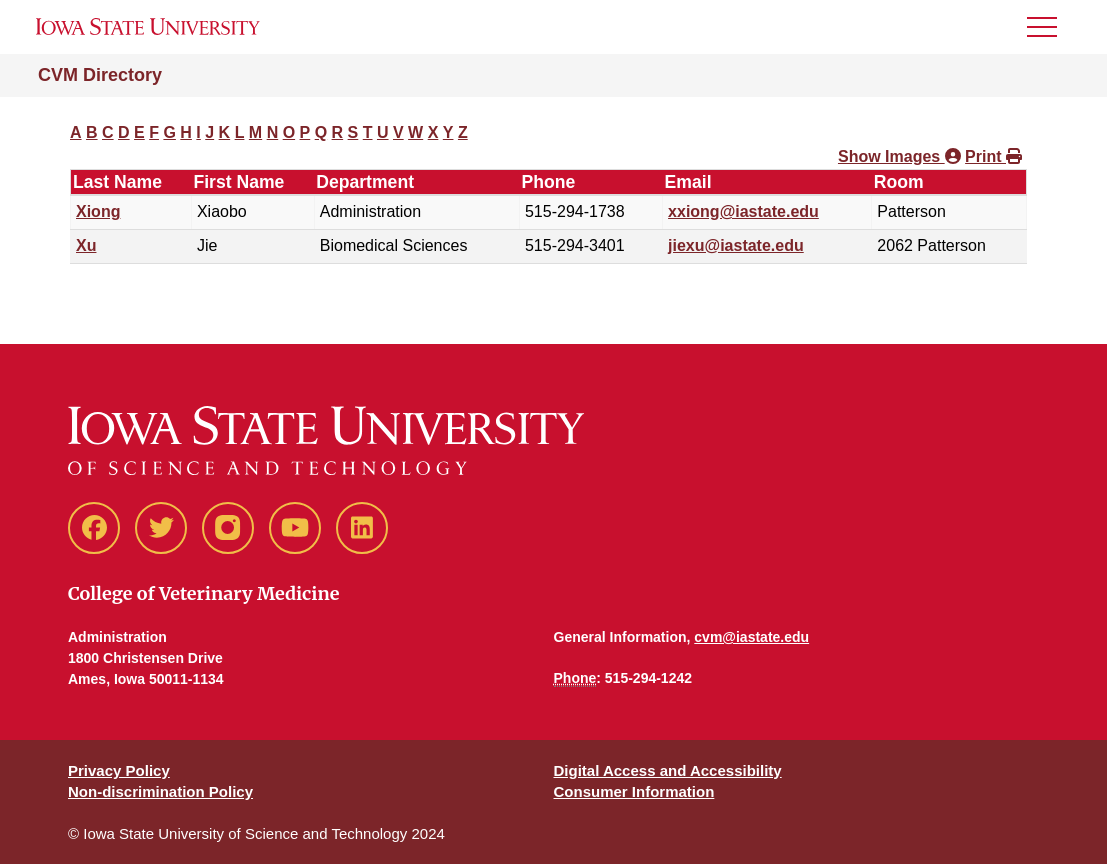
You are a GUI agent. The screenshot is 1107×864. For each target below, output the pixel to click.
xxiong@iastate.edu (743, 211)
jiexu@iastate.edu (736, 245)
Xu (86, 245)
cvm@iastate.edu (751, 637)
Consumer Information (634, 791)
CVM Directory (100, 75)
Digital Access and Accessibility (668, 770)
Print (993, 156)
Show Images (899, 156)
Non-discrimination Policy (160, 791)
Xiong (98, 211)
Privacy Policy (119, 770)
